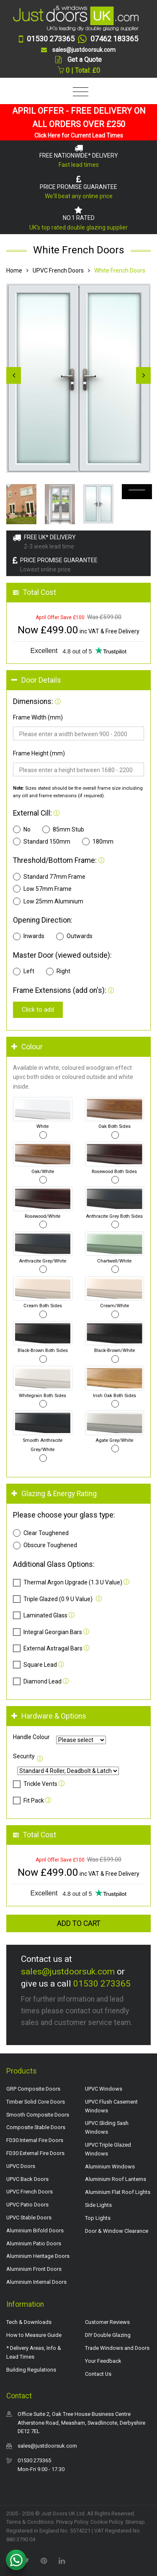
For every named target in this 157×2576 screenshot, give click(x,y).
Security (24, 1756)
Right (58, 971)
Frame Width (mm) (38, 717)
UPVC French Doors (58, 270)
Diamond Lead (37, 1681)
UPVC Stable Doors (28, 2217)
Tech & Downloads (28, 2322)
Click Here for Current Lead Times (78, 135)
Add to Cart (78, 1923)
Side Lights (98, 2205)
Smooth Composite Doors (37, 2115)
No (22, 829)
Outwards (74, 936)
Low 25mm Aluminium (48, 901)
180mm (97, 841)
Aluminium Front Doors (34, 2269)
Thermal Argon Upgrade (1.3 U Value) (67, 1582)
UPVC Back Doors (27, 2179)
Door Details (36, 680)
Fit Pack (28, 1800)
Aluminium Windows (110, 2166)
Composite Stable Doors (35, 2127)
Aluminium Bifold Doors (35, 2230)
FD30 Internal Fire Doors (34, 2140)
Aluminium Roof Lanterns (115, 2179)
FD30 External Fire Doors (35, 2153)
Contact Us (98, 2374)
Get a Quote (84, 60)
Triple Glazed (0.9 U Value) (53, 1599)
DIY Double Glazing (108, 2335)
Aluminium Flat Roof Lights (117, 2192)
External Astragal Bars (47, 1648)
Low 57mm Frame (42, 889)
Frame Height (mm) (39, 753)
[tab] (78, 680)
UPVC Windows (103, 2089)
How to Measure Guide (34, 2335)
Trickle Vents (35, 1784)
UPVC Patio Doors (27, 2204)
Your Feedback (103, 2361)
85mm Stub (63, 829)
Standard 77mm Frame (49, 876)
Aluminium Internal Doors (36, 2282)
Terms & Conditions (30, 2522)
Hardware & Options (48, 1716)
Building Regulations (31, 2370)
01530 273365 (102, 1984)
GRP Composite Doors (33, 2089)
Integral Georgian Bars (47, 1632)
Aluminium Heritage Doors (37, 2256)
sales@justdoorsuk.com (68, 1971)
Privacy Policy (72, 2522)
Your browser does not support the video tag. (137, 491)
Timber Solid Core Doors (35, 2102)
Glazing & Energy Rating (54, 1494)
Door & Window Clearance (116, 2231)
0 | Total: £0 (78, 70)
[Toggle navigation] (78, 92)
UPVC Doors (20, 2166)
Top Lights (98, 2218)
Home (14, 270)
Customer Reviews (107, 2322)
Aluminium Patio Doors (33, 2243)
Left (23, 971)
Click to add (38, 1009)
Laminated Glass (40, 1615)
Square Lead (35, 1664)
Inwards (28, 936)
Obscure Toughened (45, 1545)
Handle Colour (31, 1737)
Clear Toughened (41, 1533)
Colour (27, 1047)
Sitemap (135, 2522)
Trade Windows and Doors (117, 2348)
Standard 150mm (41, 841)
